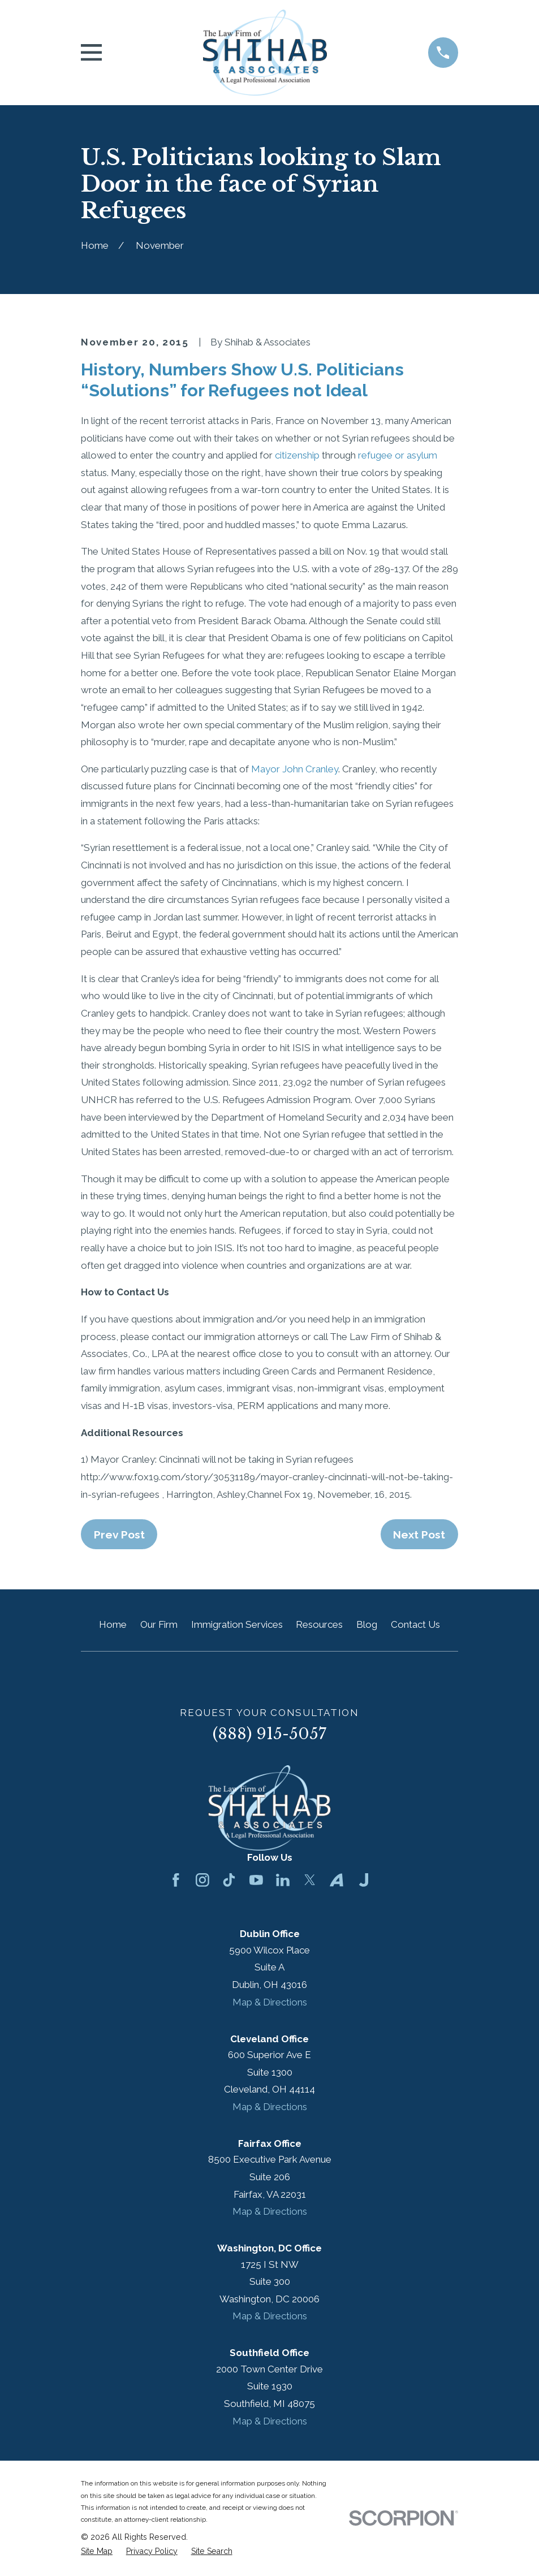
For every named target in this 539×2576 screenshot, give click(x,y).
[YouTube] (256, 1880)
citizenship (297, 455)
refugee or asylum (397, 455)
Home (113, 1624)
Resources (319, 1624)
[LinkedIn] (283, 1880)
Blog (366, 1624)
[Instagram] (202, 1880)
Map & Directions (269, 2002)
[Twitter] (310, 1880)
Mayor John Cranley (294, 769)
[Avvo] (336, 1880)
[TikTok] (229, 1880)
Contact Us (415, 1624)
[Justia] (363, 1880)
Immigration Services (237, 1624)
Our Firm (159, 1624)
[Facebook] (176, 1880)
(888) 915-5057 (269, 1733)
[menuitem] (97, 2551)
